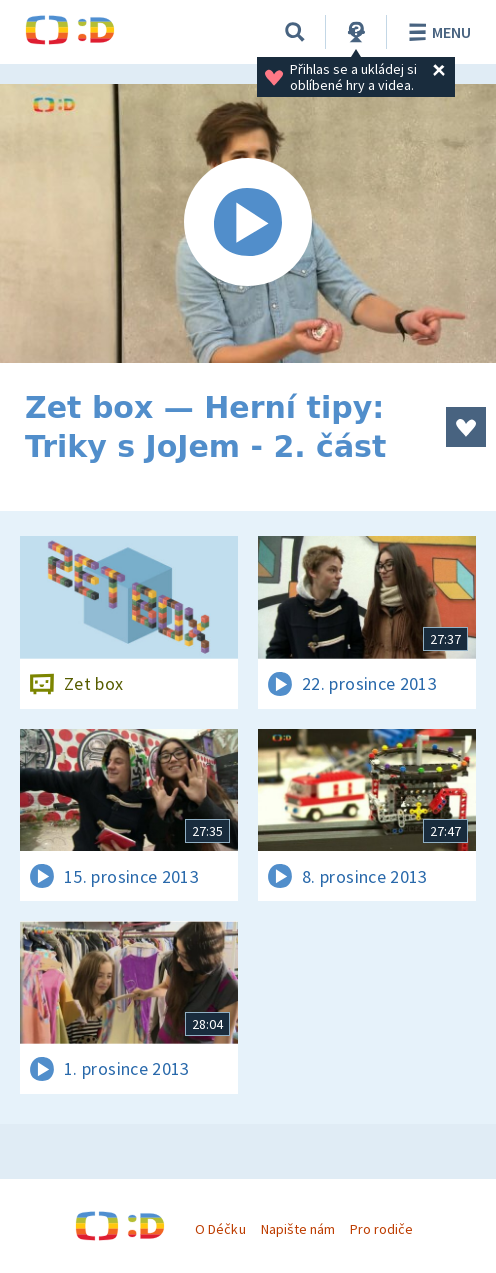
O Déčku (220, 1229)
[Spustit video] (248, 223)
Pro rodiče (381, 1229)
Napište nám (298, 1229)
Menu (436, 32)
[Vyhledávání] (295, 32)
